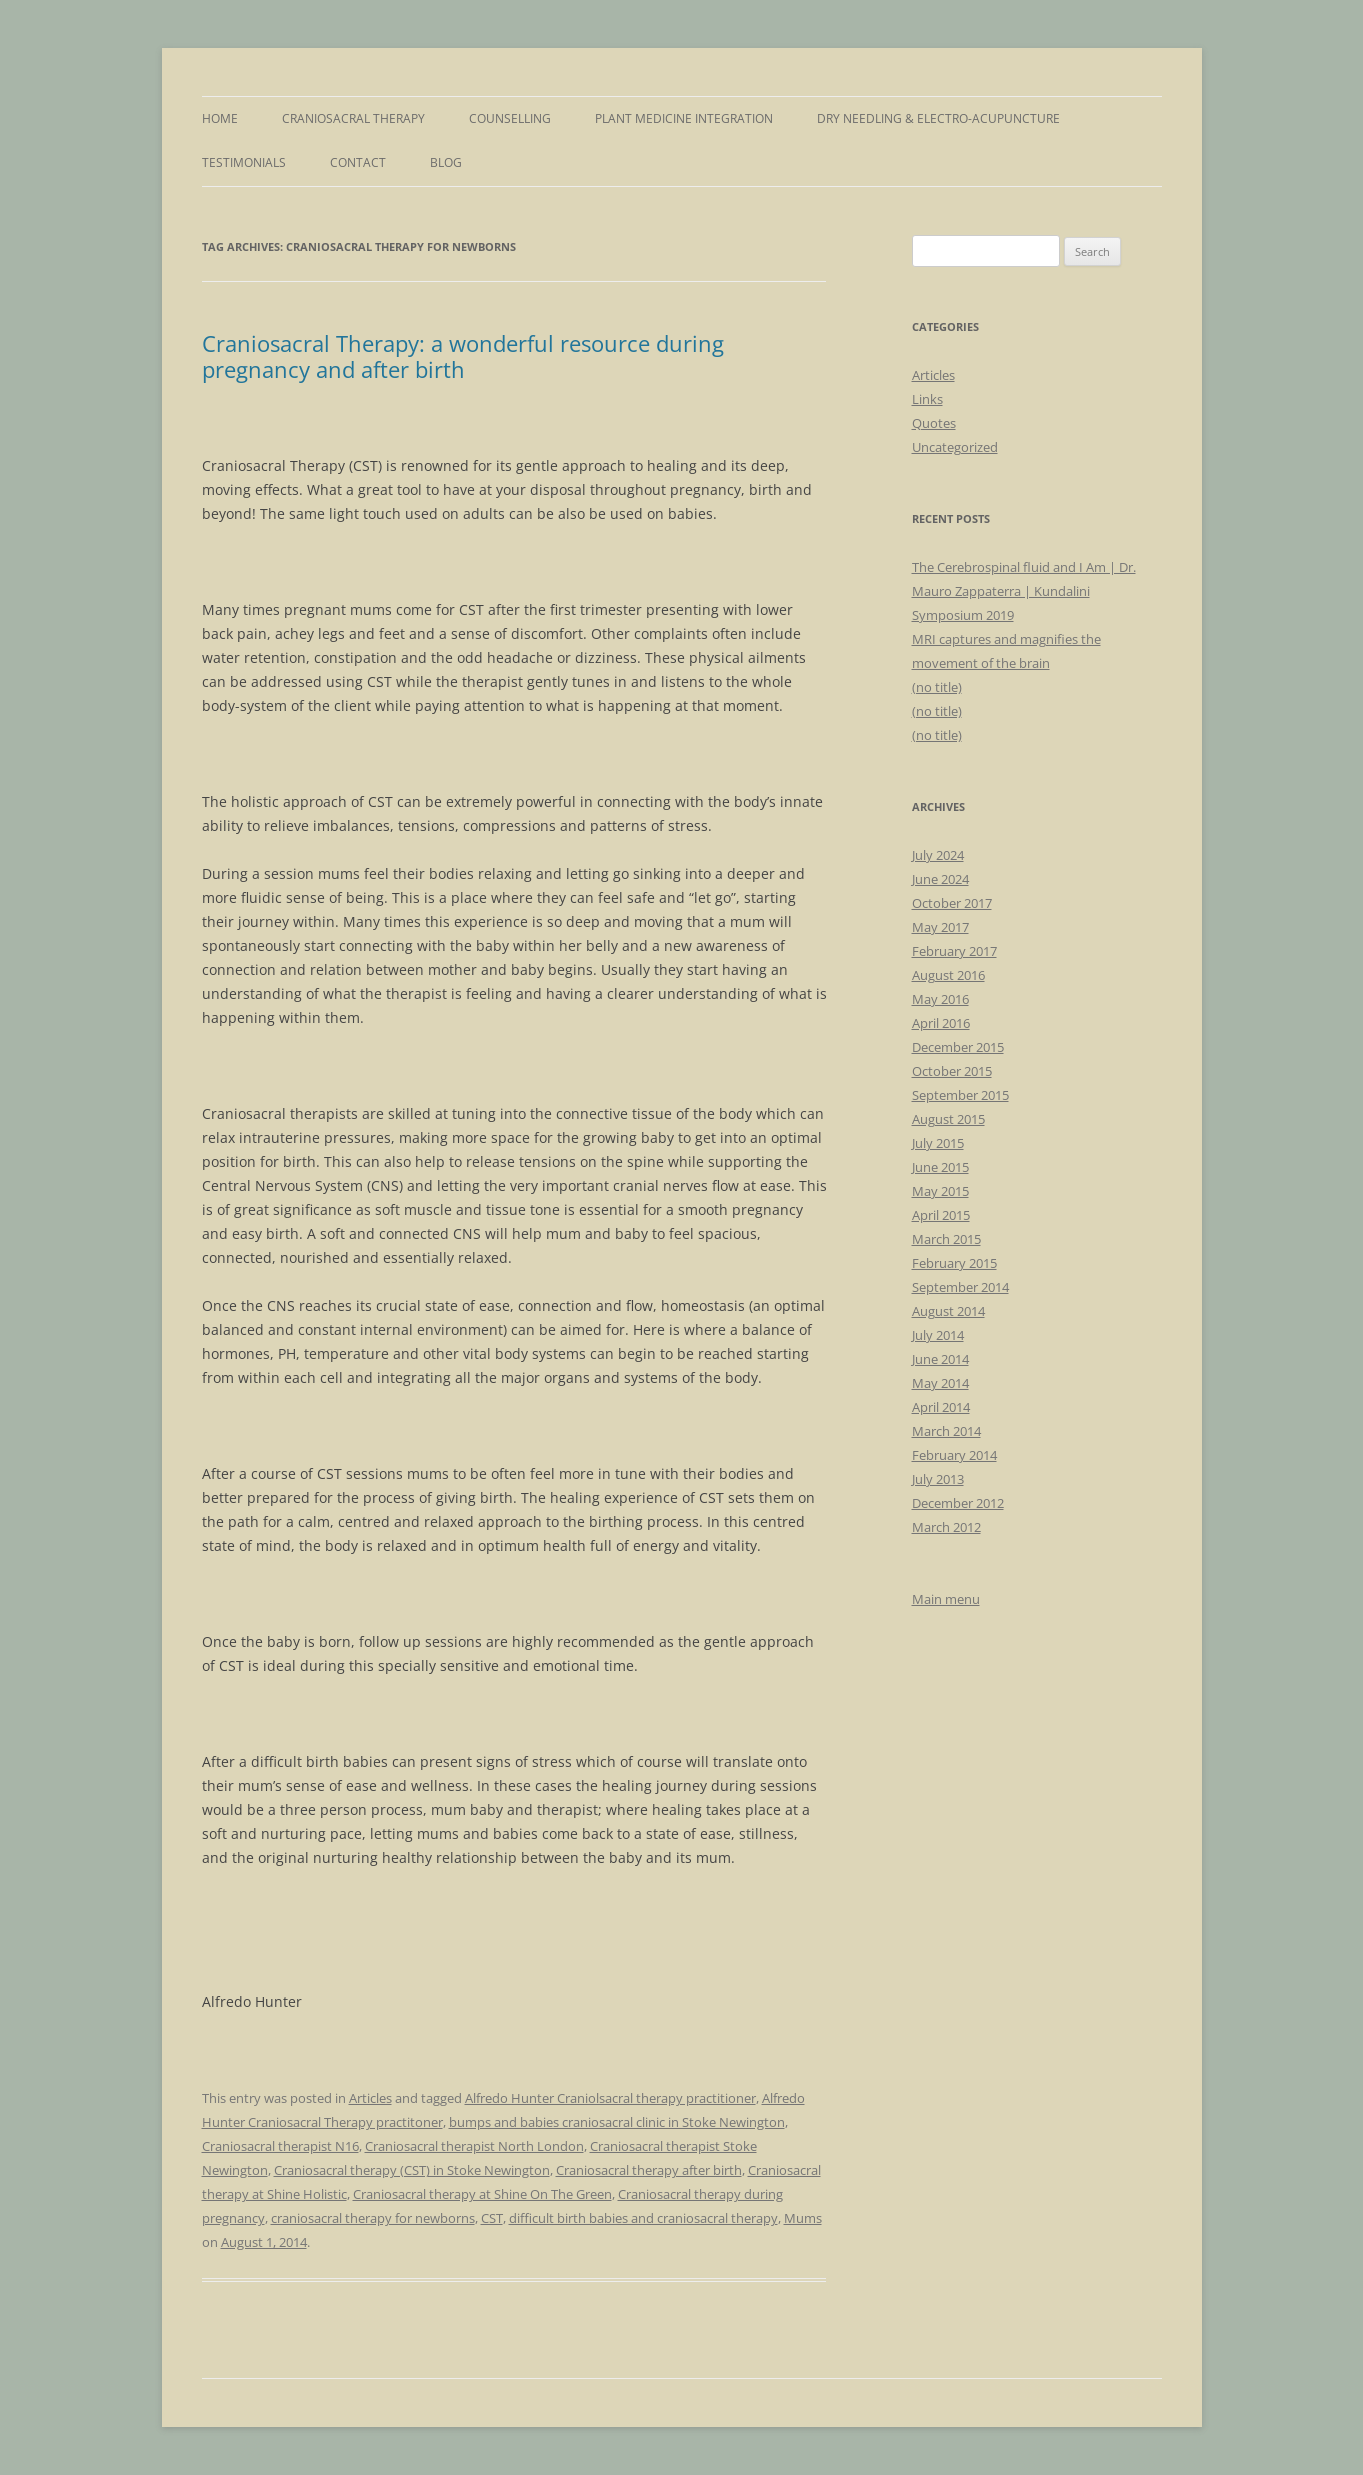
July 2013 (938, 1479)
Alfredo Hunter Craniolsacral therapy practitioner (610, 2098)
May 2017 (940, 927)
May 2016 (940, 999)
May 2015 (940, 1191)
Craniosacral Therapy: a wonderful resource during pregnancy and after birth (463, 356)
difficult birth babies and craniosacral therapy (643, 2218)
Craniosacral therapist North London (474, 2146)
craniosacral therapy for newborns (373, 2218)
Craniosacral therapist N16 (280, 2146)
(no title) (937, 687)
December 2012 (958, 1503)
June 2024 (940, 879)
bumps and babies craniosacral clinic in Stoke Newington (617, 2122)
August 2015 (948, 1119)
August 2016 (948, 975)
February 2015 (954, 1263)
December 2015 (958, 1047)
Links (927, 399)
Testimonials (244, 162)
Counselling (510, 118)
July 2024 (938, 855)
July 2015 (938, 1143)
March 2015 (946, 1239)
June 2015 (940, 1167)
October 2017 (952, 903)
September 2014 (960, 1287)
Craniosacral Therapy (353, 118)
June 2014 (940, 1359)
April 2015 (941, 1215)
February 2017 (954, 951)
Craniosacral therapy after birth (649, 2170)
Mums (803, 2218)
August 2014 (948, 1311)
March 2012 (946, 1527)
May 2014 (940, 1383)
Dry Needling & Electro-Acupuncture (938, 118)
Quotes (934, 423)
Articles (370, 2098)
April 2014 (941, 1407)
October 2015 (952, 1071)
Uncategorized (955, 447)
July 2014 (938, 1335)
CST (492, 2218)
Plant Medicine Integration (684, 118)
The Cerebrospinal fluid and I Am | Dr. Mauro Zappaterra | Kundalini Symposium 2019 (1024, 591)
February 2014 (954, 1455)
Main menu (946, 1599)
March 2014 (946, 1431)
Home (220, 118)
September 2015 (960, 1095)
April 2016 (941, 1023)
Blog (446, 162)
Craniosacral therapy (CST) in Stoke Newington (412, 2170)
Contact (358, 162)
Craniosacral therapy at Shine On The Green (482, 2194)
